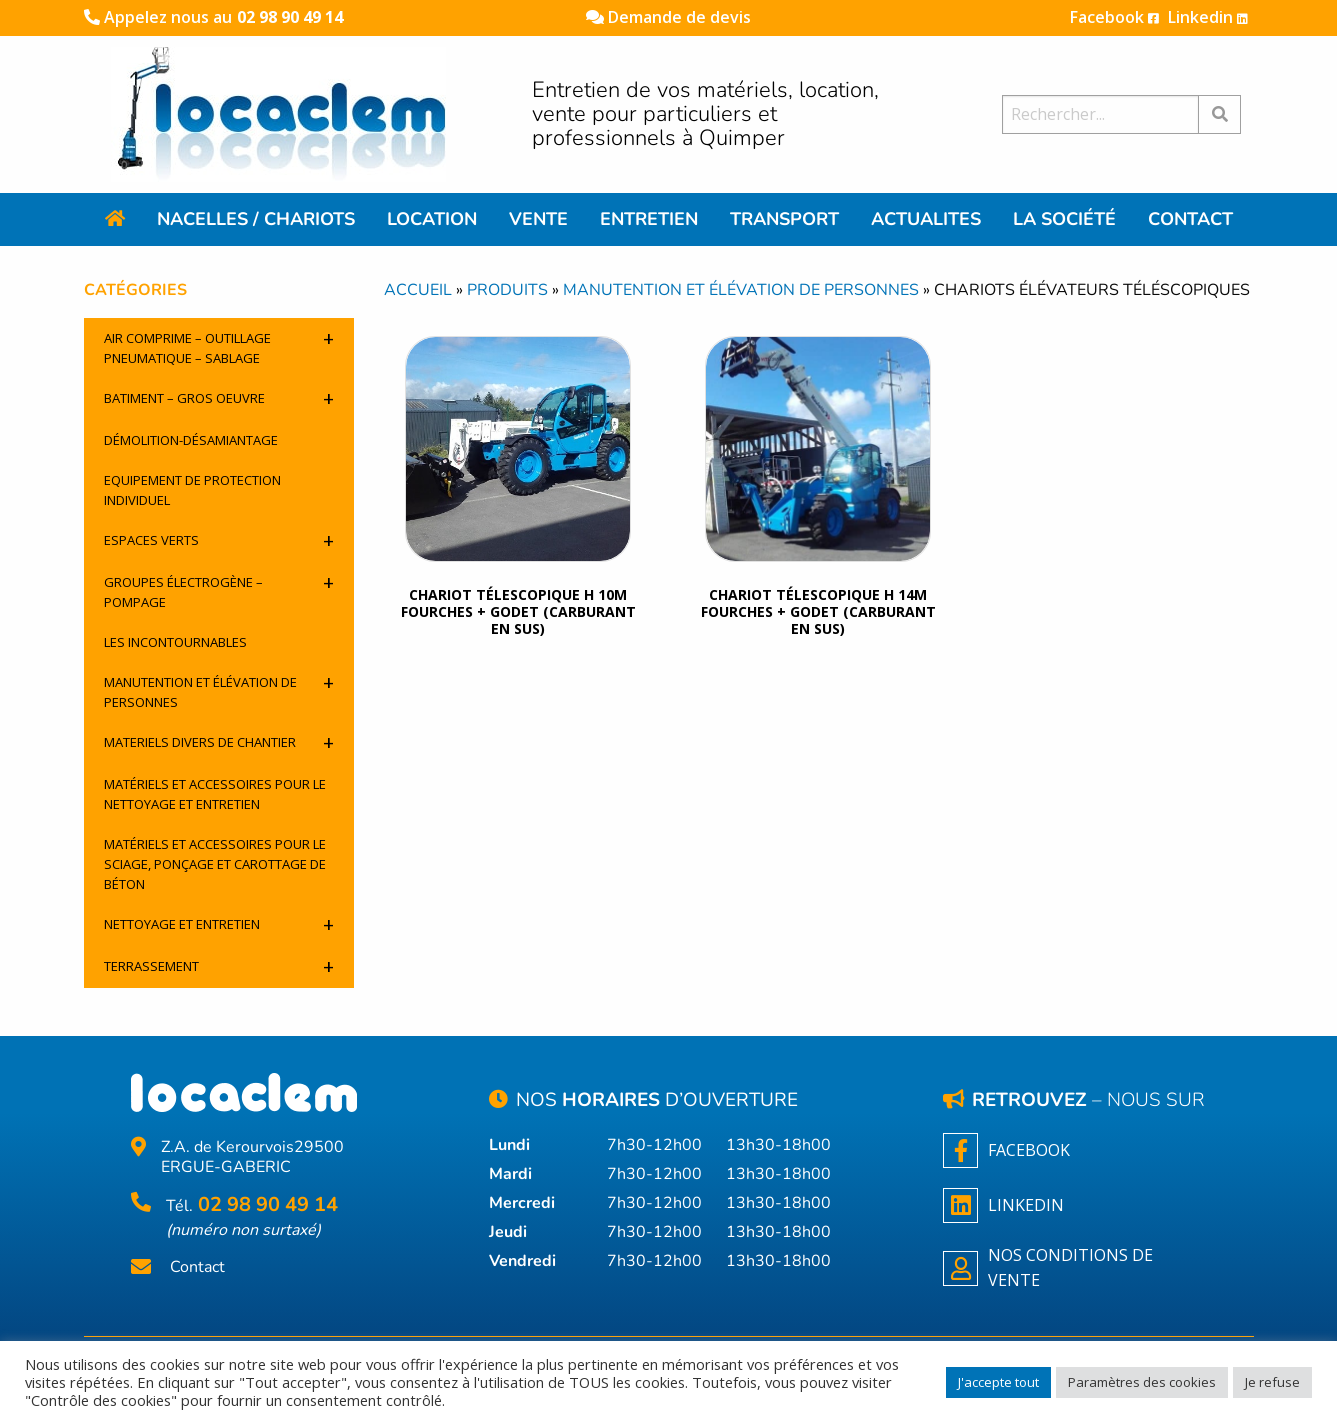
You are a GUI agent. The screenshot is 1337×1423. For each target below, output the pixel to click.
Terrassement (219, 966)
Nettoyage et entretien (219, 924)
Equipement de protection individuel (192, 490)
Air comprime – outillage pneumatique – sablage (219, 346)
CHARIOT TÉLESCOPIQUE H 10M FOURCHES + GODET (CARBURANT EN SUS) (518, 611)
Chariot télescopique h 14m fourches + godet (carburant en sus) (818, 611)
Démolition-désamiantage (191, 440)
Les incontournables (175, 642)
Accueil (418, 290)
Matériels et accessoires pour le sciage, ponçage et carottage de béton (215, 864)
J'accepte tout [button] (998, 1382)
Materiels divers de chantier (219, 742)
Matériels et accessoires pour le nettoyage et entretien (215, 794)
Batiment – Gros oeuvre (219, 398)
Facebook (1114, 17)
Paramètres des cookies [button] (1142, 1382)
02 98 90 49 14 (290, 17)
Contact (197, 1267)
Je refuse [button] (1272, 1382)
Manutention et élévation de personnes (219, 690)
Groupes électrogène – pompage (219, 590)
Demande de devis (668, 17)
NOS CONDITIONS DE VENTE (1048, 1268)
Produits (507, 290)
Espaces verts (219, 540)
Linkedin (1208, 17)
